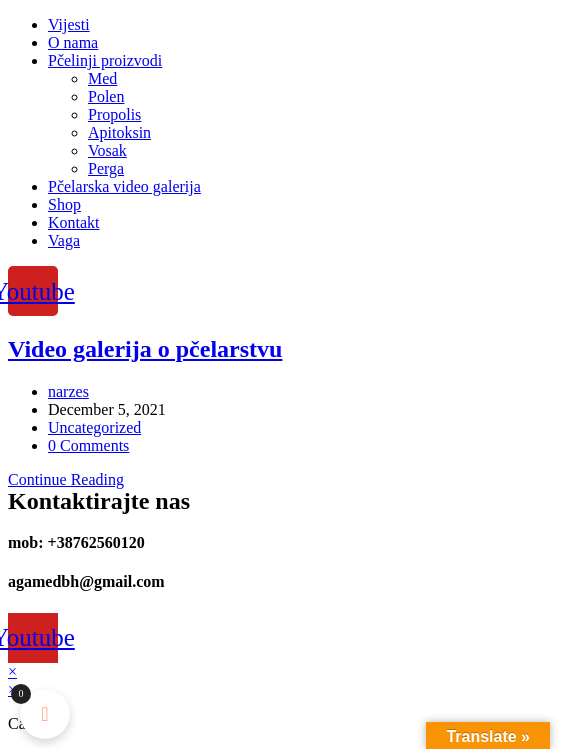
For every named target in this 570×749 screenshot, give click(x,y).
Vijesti (69, 24)
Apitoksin (119, 132)
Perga (106, 168)
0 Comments (88, 445)
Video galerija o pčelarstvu (145, 349)
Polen (106, 96)
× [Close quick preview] (12, 671)
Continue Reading (66, 479)
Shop (64, 204)
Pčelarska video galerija (124, 186)
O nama (73, 42)
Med (102, 78)
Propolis (114, 114)
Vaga (64, 240)
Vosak (107, 150)
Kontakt (74, 222)
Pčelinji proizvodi (105, 60)
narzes (68, 391)
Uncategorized (94, 427)
